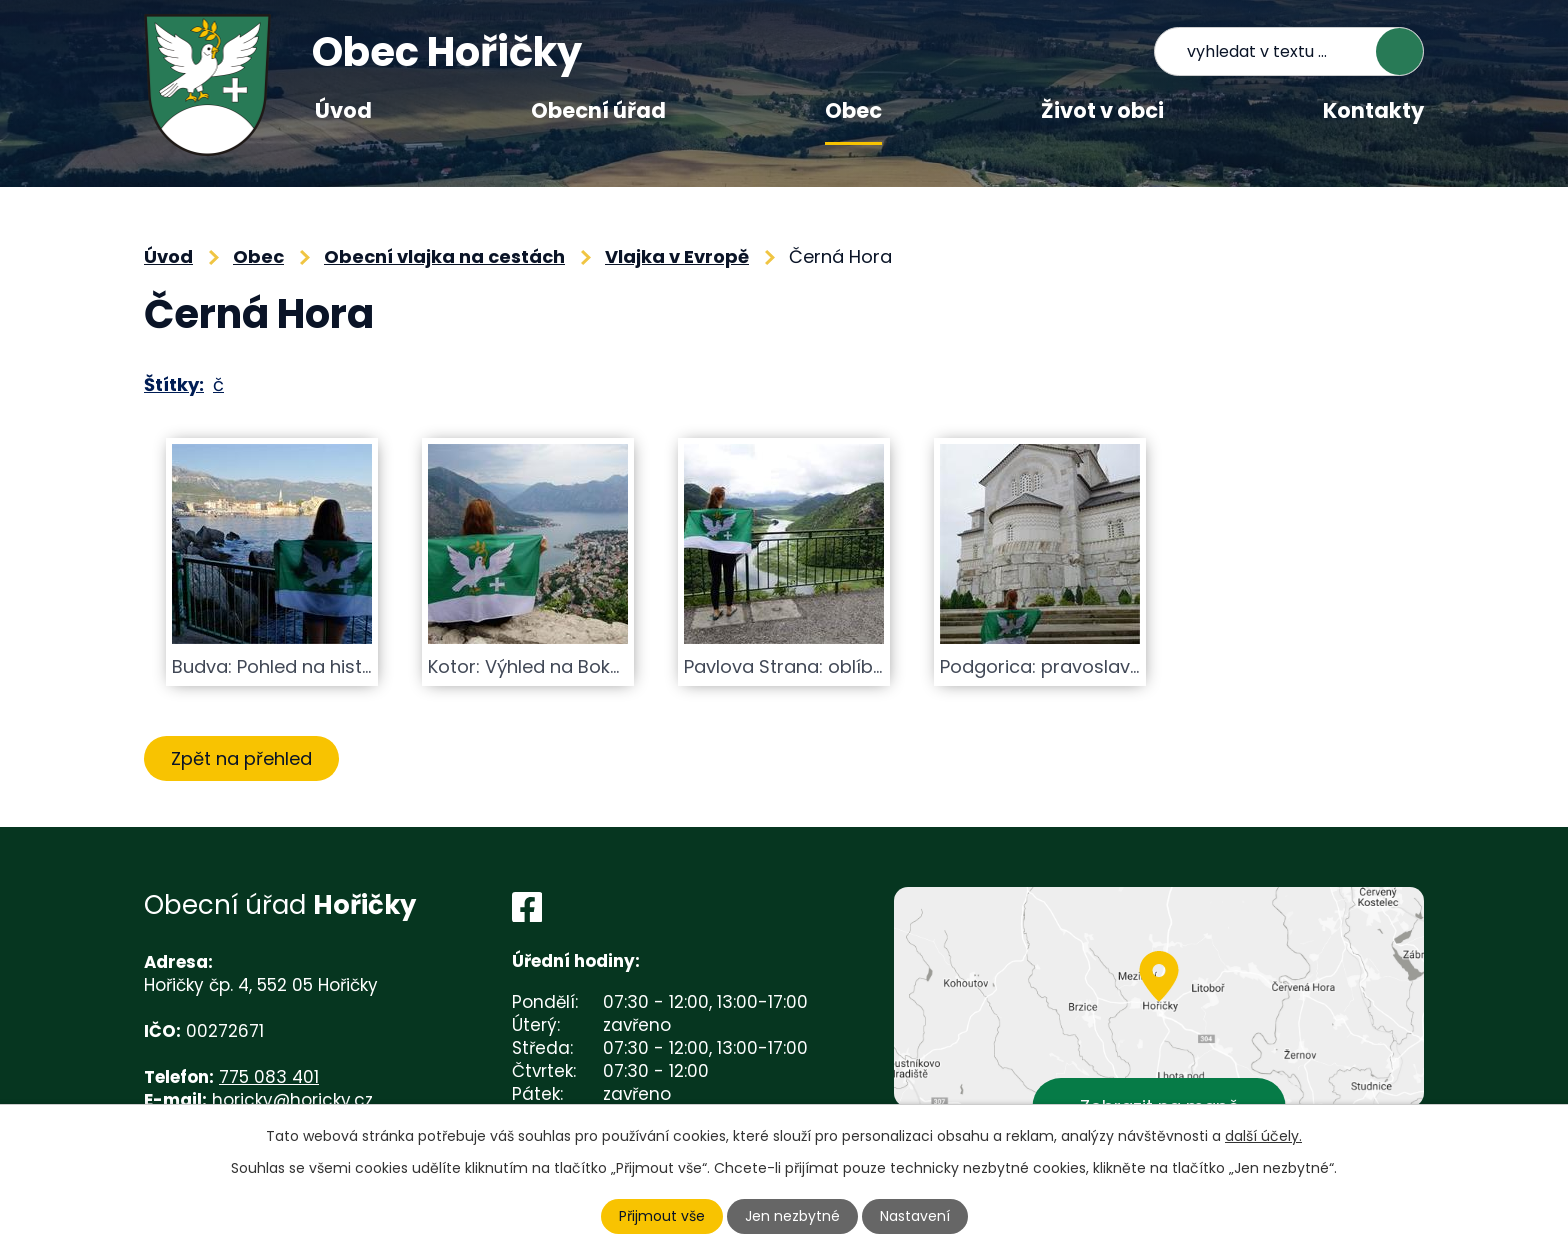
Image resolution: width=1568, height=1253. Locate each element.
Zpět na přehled (241, 758)
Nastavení (915, 1216)
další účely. (1263, 1136)
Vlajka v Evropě (677, 256)
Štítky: (174, 384)
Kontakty (1373, 110)
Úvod (343, 110)
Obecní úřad (598, 110)
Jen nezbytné (792, 1216)
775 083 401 (269, 1077)
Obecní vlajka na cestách (444, 256)
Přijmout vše (662, 1216)
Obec (853, 110)
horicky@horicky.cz (292, 1100)
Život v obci (1102, 110)
